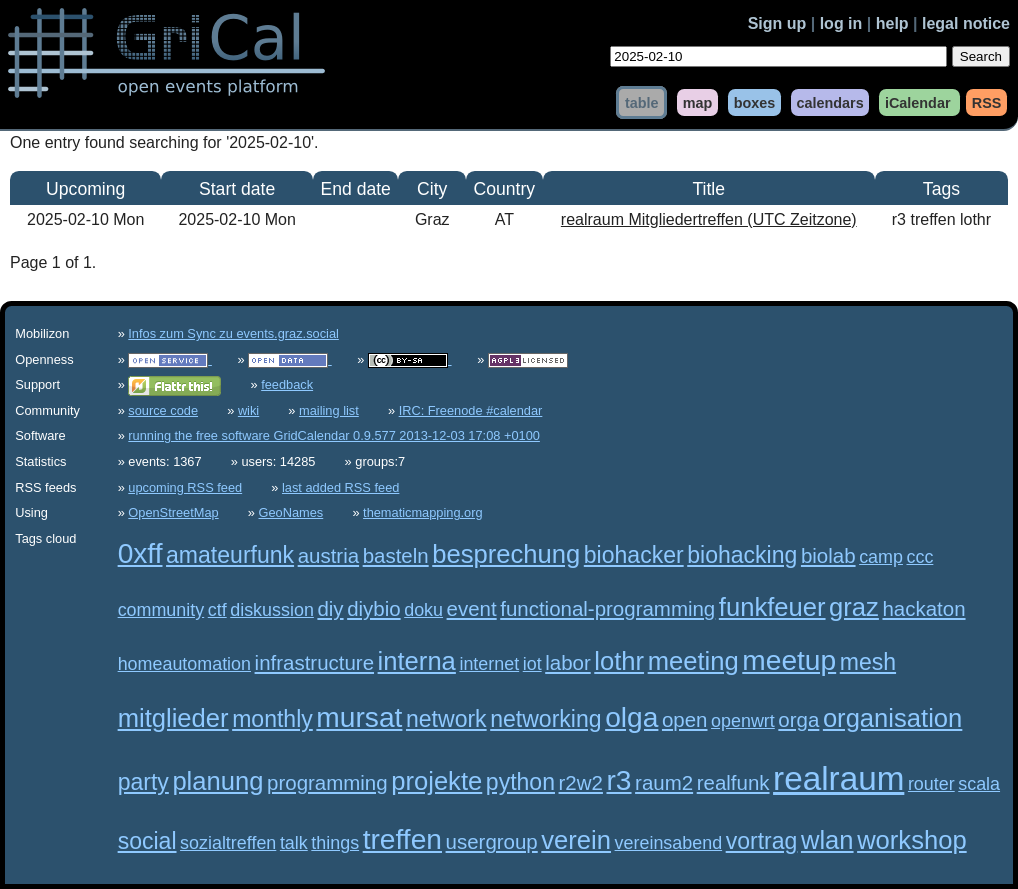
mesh (868, 662)
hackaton (923, 608)
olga (631, 717)
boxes (755, 102)
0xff (140, 553)
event (472, 608)
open (685, 719)
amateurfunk (230, 555)
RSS (987, 102)
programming (327, 782)
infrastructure (314, 662)
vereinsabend (669, 843)
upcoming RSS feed (185, 487)
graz (854, 607)
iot (532, 664)
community (161, 610)
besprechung (506, 554)
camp (881, 557)
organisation (892, 718)
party (143, 782)
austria (328, 555)
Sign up (777, 23)
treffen (402, 839)
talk (294, 843)
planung (217, 781)
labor (568, 662)
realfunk (733, 782)
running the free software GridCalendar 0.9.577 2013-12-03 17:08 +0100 (334, 435)
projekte (436, 781)
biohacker (634, 555)
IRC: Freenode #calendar (471, 410)
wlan (827, 840)
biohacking (742, 555)
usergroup (492, 841)
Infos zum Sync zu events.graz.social (233, 333)
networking (545, 719)
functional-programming (607, 608)
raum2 (664, 782)
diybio (373, 608)
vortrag (762, 841)
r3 (618, 780)
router (931, 784)
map (698, 102)
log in (841, 23)
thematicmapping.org (423, 512)
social (147, 841)
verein (576, 840)
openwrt (743, 721)
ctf (217, 610)
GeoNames (291, 512)
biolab (828, 555)
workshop (912, 840)
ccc (919, 557)
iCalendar (918, 102)
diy (330, 608)
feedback (287, 384)
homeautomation (184, 664)
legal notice (966, 23)
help (892, 23)
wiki (248, 410)
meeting (693, 661)
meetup (789, 660)
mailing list (329, 410)
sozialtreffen (228, 843)
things (335, 843)
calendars (829, 102)
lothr (619, 661)
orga (798, 719)
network (446, 719)
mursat (359, 717)
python (520, 782)
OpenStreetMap (173, 512)
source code (163, 410)
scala (979, 784)
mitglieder (173, 718)
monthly (272, 719)
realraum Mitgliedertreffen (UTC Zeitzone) (709, 219)
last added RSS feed (340, 487)
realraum (838, 778)
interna (417, 661)
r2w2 (581, 782)
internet (489, 664)
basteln (396, 555)
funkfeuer (772, 607)
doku (423, 610)
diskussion (272, 610)
